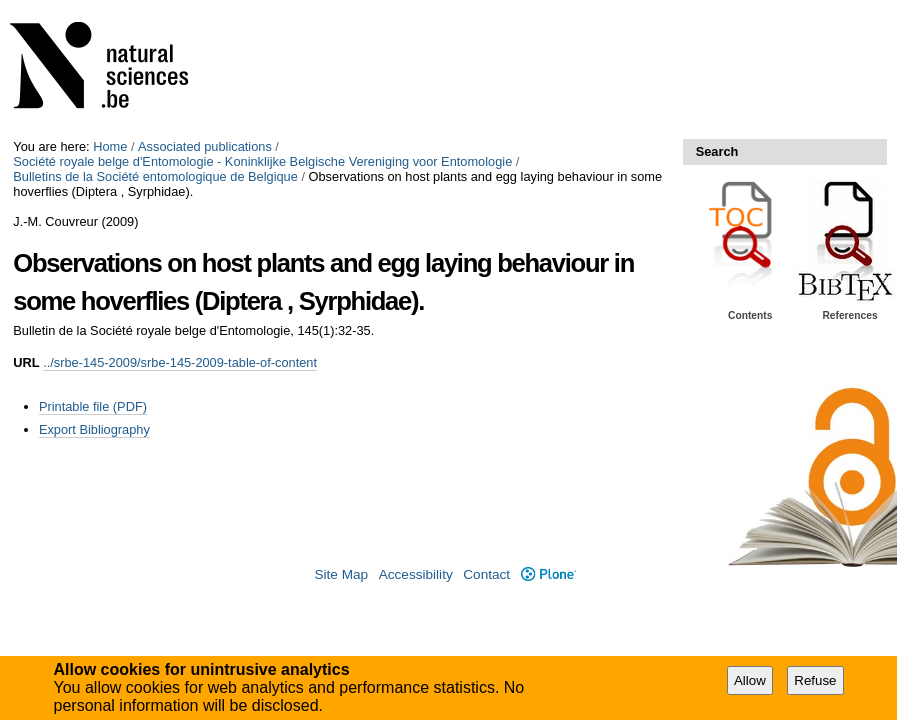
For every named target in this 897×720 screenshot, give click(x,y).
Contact (486, 574)
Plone (548, 574)
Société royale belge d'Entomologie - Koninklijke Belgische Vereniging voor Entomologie (262, 161)
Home (110, 146)
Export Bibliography (94, 429)
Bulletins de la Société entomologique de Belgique (155, 176)
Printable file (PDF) (93, 406)
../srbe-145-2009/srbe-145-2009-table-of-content (180, 362)
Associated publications (205, 146)
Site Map (341, 574)
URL (26, 362)
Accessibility (416, 574)
